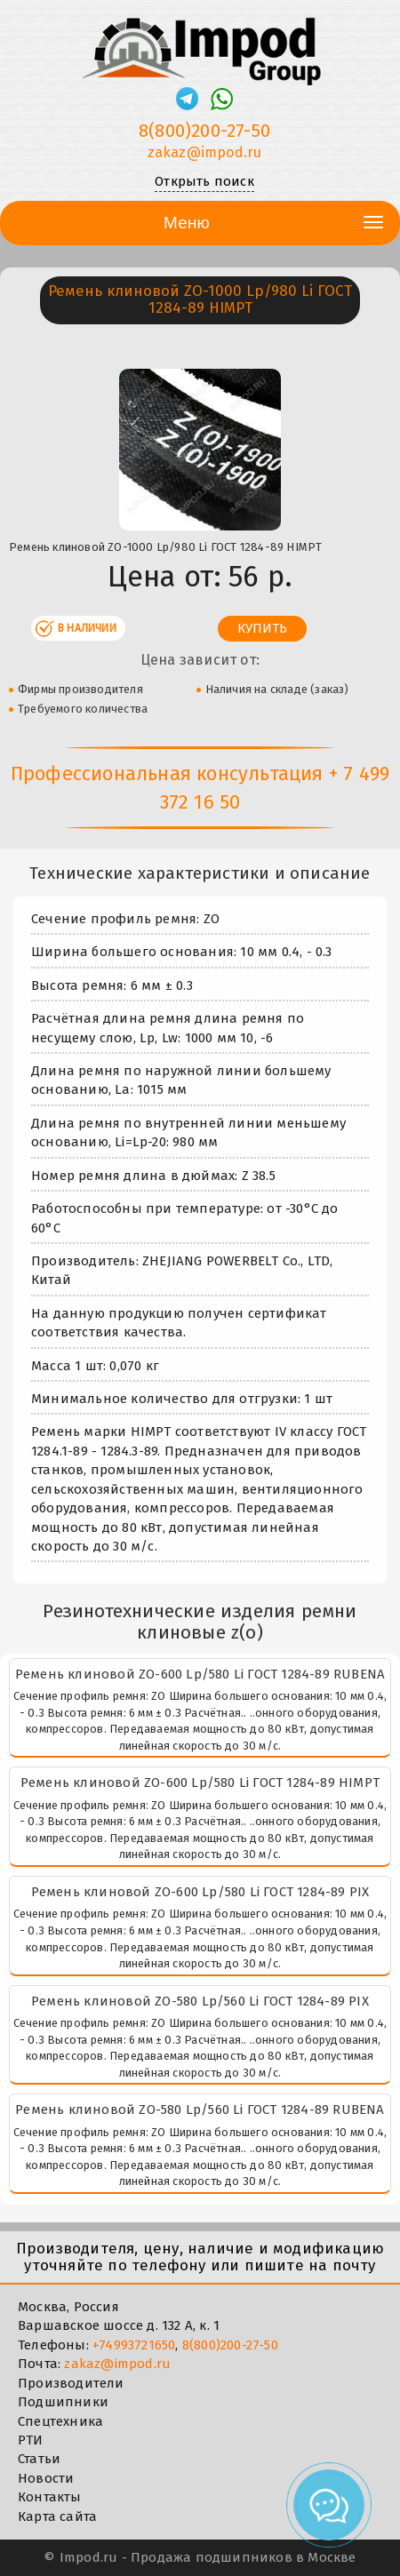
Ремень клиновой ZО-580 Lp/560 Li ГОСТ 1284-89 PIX (200, 2001)
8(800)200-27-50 (230, 2345)
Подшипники (63, 2402)
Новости (46, 2478)
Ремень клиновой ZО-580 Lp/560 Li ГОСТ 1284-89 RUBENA (199, 2109)
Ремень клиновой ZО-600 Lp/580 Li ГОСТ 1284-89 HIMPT (200, 1782)
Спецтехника (60, 2421)
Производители (71, 2383)
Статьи (39, 2459)
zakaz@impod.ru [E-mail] (205, 152)
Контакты (50, 2497)
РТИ (31, 2440)
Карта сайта (57, 2516)
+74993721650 (133, 2345)
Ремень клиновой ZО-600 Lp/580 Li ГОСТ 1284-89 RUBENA (200, 1674)
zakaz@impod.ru (117, 2364)
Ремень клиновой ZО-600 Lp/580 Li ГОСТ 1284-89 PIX (200, 1892)
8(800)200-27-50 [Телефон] (204, 130)
